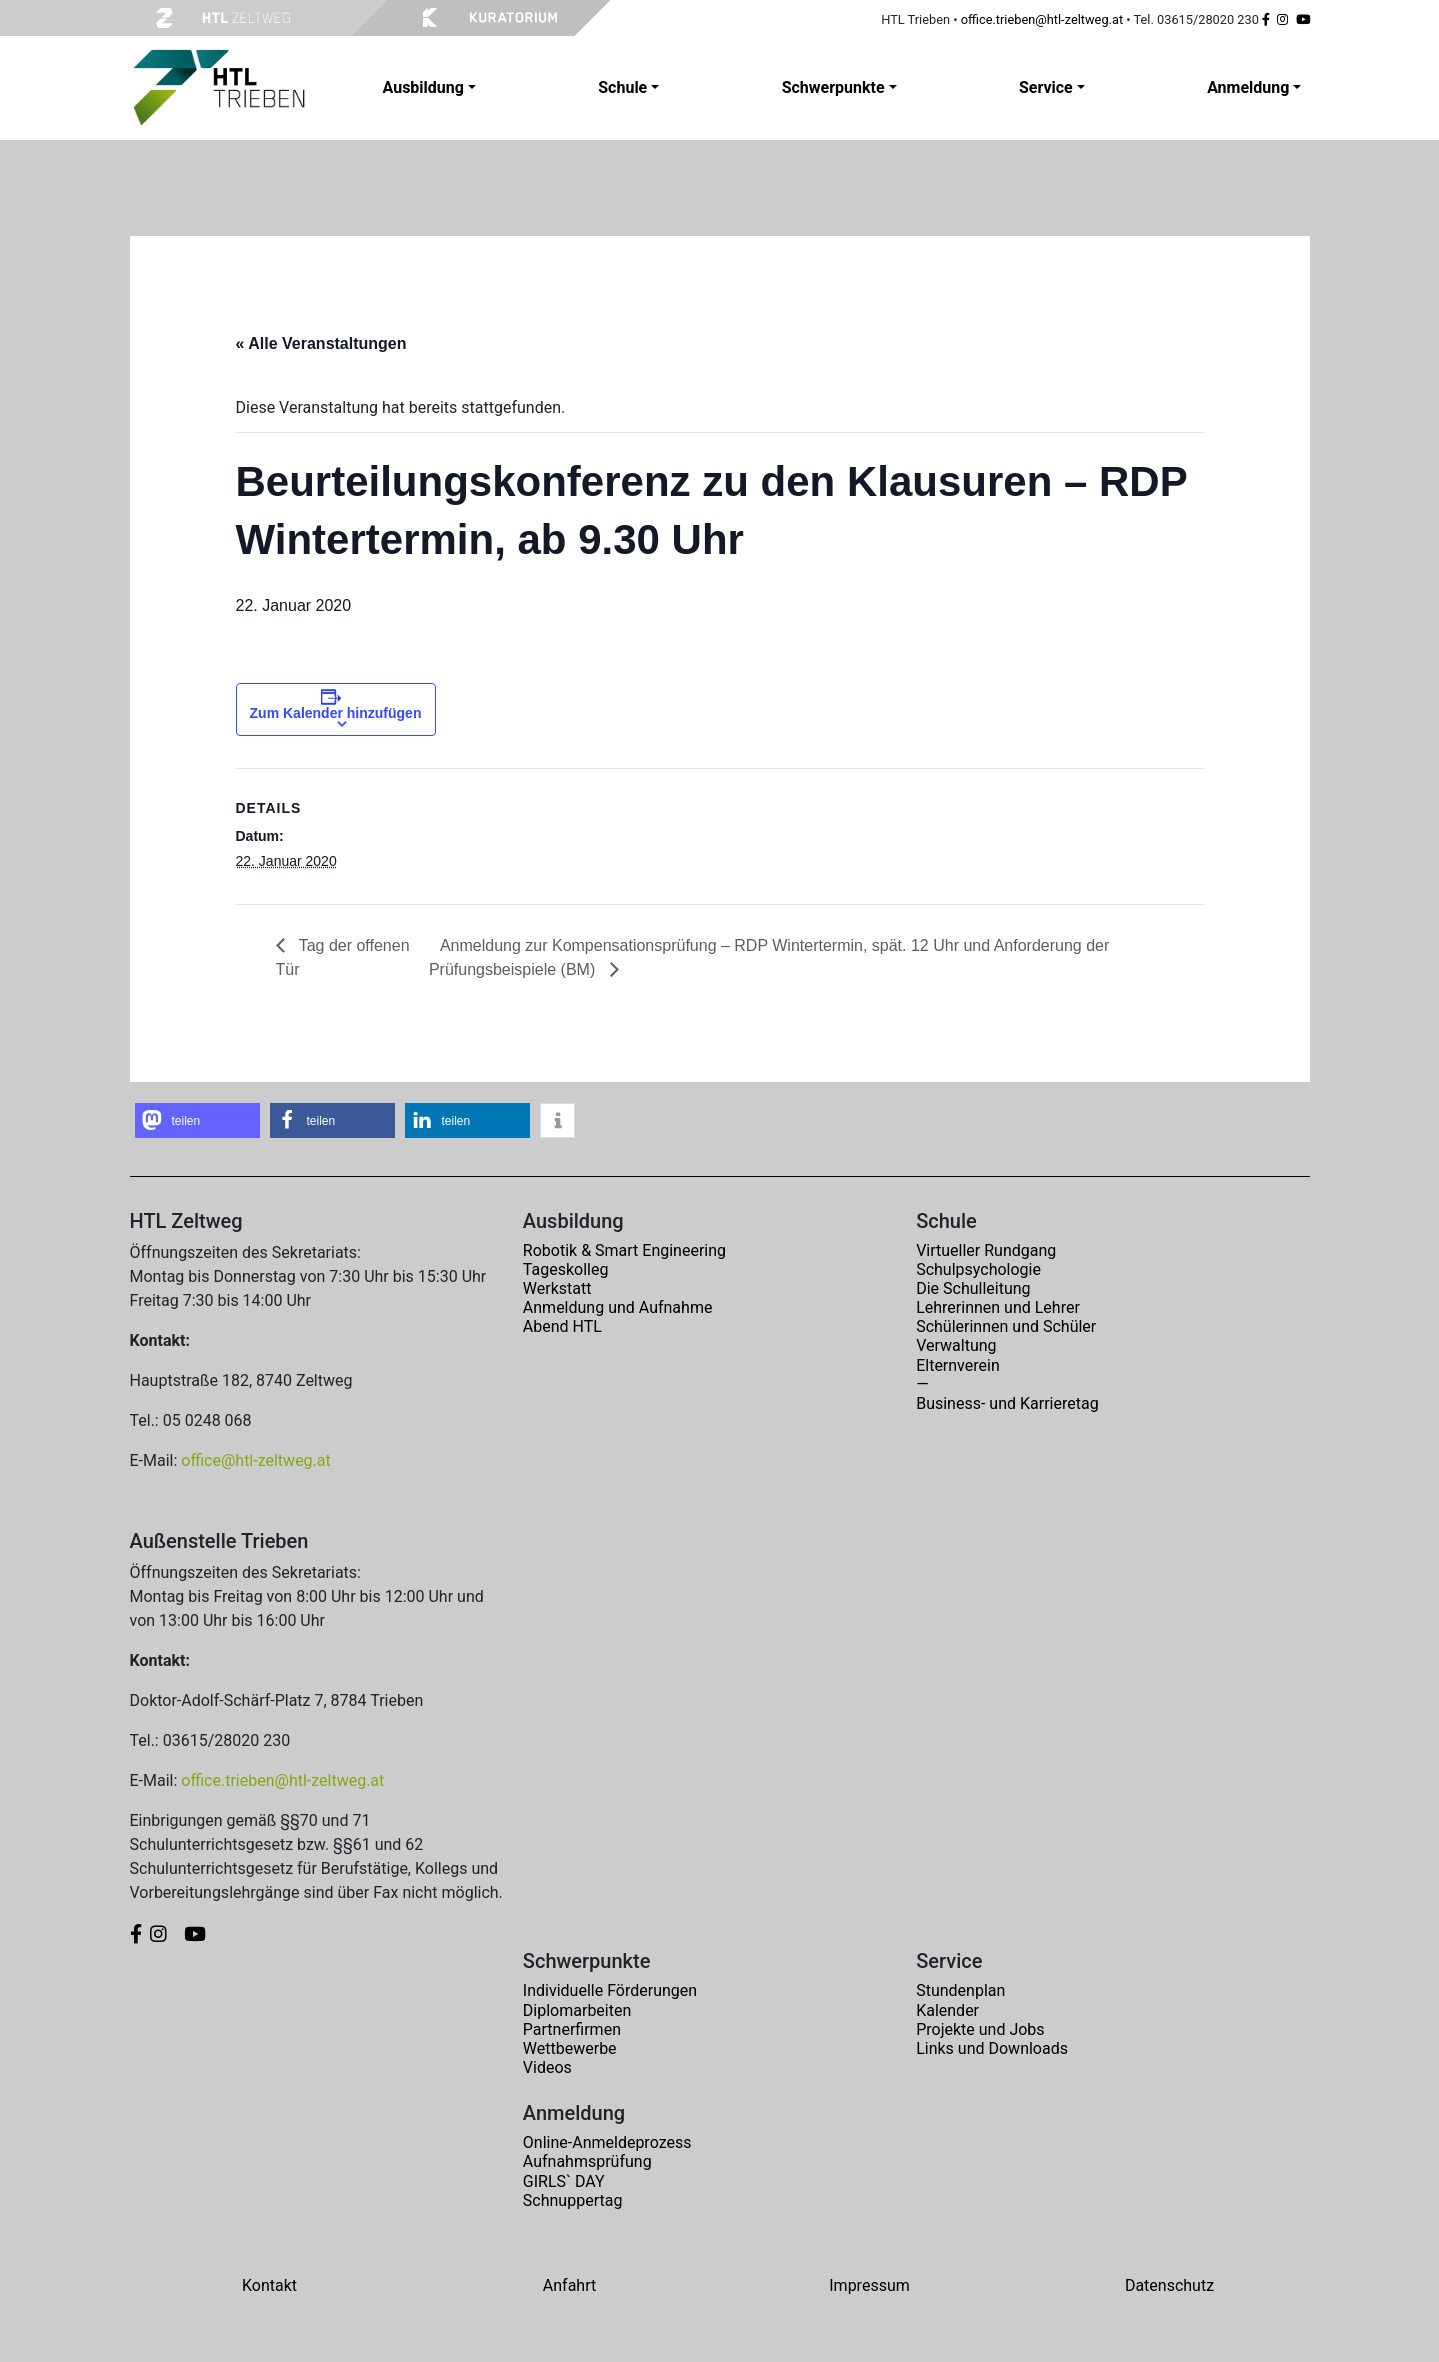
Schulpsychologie (978, 1269)
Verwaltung (956, 1345)
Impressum (869, 2285)
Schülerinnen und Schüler (1006, 1326)
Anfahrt (569, 2285)
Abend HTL (562, 1326)
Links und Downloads (992, 2048)
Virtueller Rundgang (986, 1250)
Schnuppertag (573, 2200)
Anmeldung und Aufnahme (618, 1307)
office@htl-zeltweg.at (255, 1460)
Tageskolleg (566, 1269)
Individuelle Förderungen (610, 1990)
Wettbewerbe (570, 2048)
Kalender (947, 2010)
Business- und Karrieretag (1007, 1403)
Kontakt (269, 2285)
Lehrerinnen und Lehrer (998, 1307)
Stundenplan (960, 1990)
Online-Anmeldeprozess (607, 2142)
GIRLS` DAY (564, 2181)
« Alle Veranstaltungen (321, 343)
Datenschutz (1169, 2285)
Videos (547, 2067)
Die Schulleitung (973, 1288)
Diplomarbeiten (577, 2010)
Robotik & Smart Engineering (624, 1250)
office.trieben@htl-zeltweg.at (1042, 19)
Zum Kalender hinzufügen (336, 713)
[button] (197, 1120)
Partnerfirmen (572, 2029)
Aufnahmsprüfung (587, 2161)
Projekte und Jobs (980, 2029)
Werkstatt (557, 1288)
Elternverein (958, 1365)
